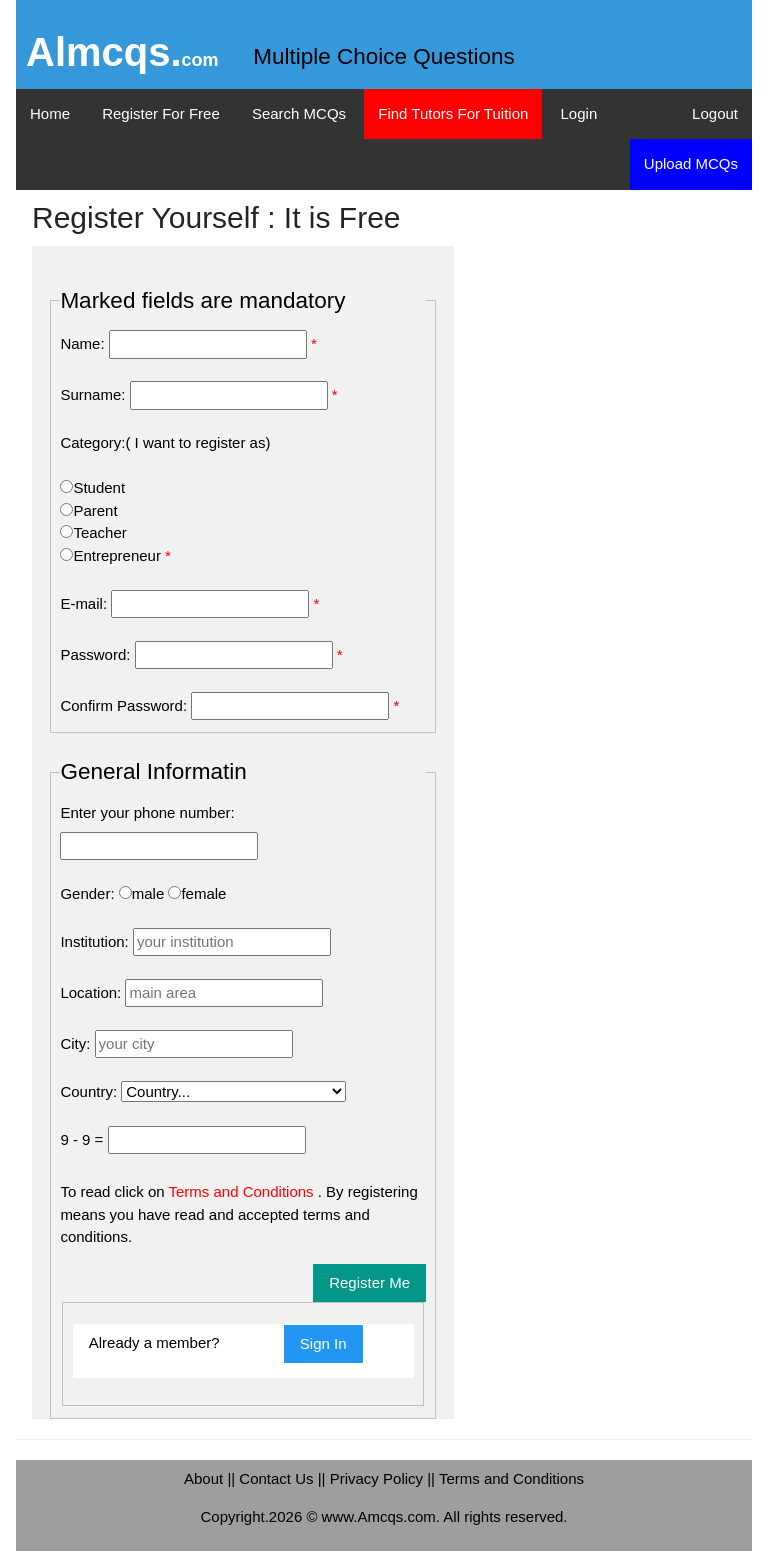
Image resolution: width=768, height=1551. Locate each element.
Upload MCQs (691, 163)
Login (579, 113)
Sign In (323, 1343)
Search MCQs (299, 113)
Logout (715, 113)
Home (50, 113)
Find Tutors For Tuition (453, 113)
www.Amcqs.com (379, 1516)
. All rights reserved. (502, 1516)
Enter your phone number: (147, 812)
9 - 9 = (81, 1139)
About (205, 1478)
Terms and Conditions (243, 1191)
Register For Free (161, 113)
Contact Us (278, 1478)
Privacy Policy (379, 1478)
